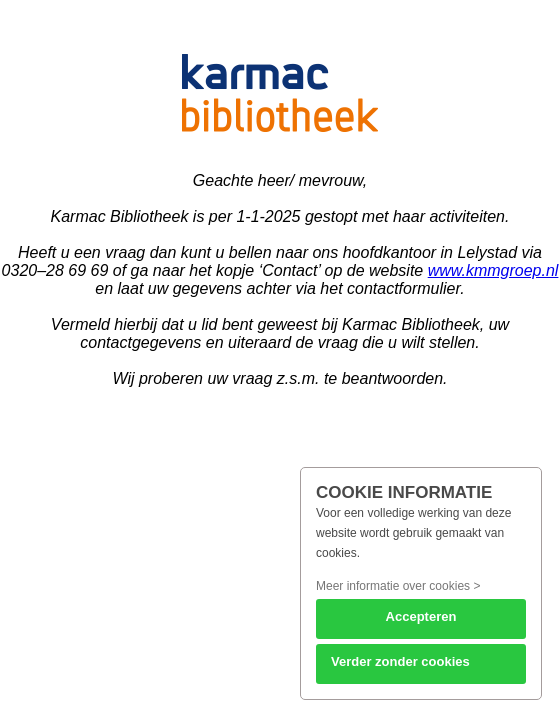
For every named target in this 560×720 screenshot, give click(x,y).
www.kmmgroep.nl (493, 270)
